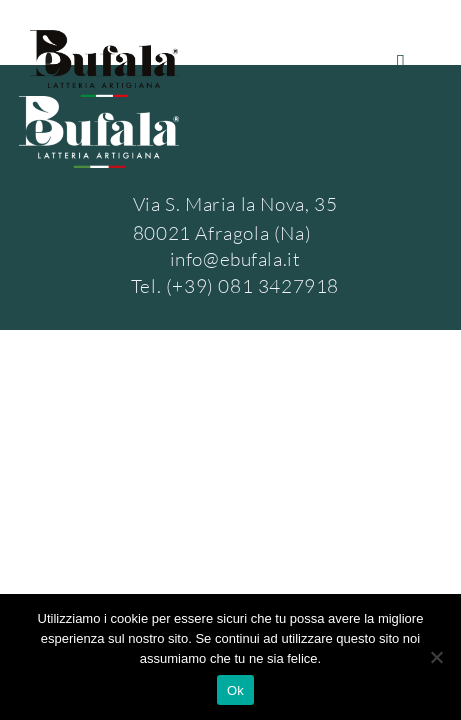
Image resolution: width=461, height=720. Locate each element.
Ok (235, 690)
